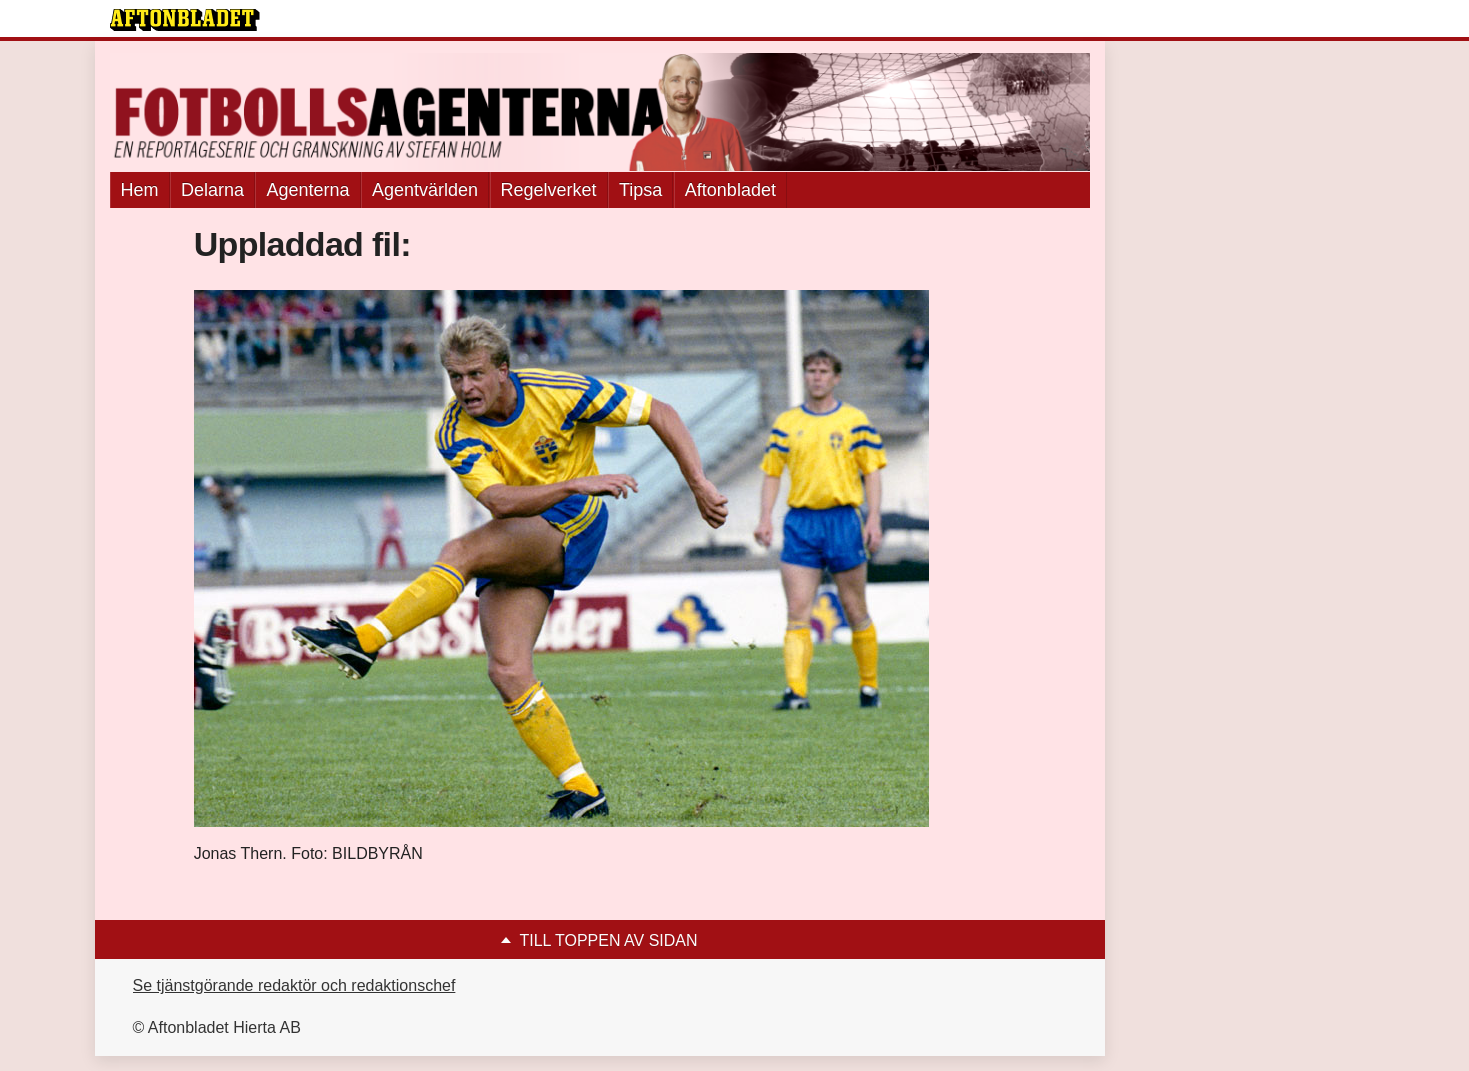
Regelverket (549, 190)
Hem (140, 190)
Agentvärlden (425, 190)
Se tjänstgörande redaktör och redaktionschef (294, 985)
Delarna (212, 190)
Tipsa (640, 190)
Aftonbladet (730, 190)
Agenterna (307, 190)
